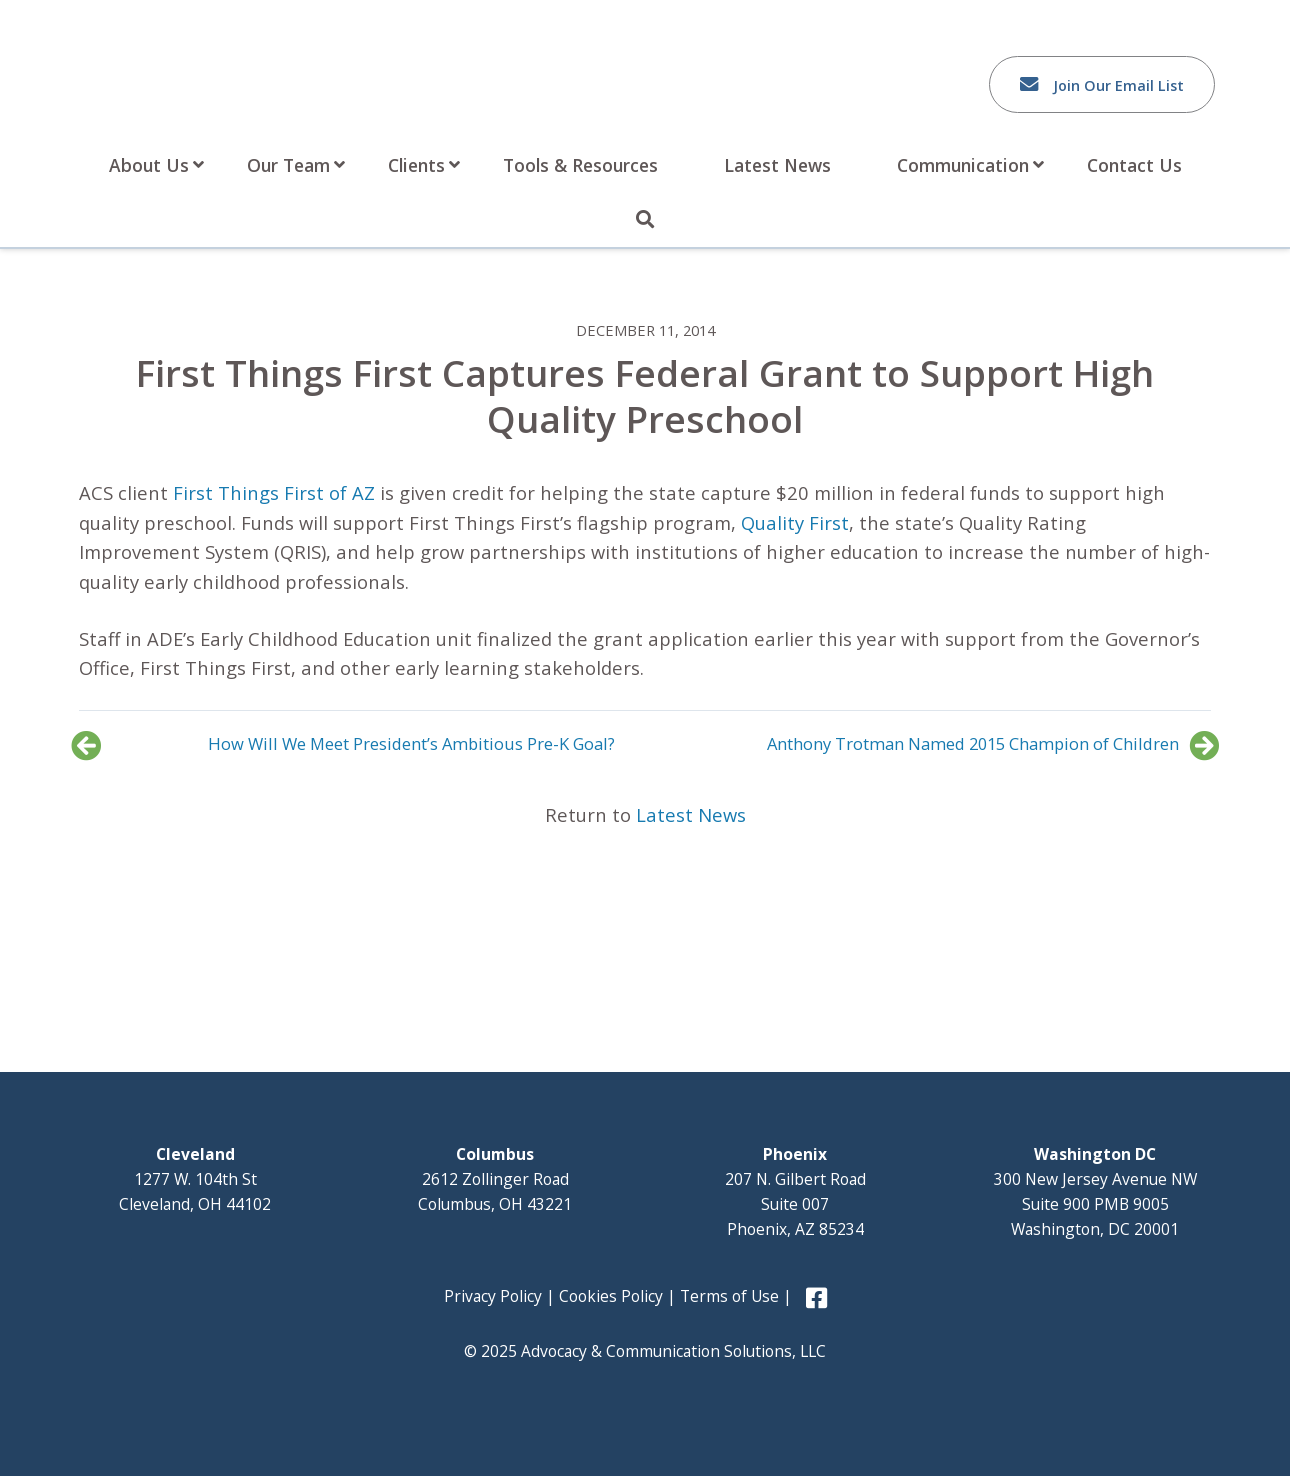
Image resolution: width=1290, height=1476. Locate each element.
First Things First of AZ (274, 492)
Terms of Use (729, 1296)
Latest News (691, 814)
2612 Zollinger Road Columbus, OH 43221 (495, 1179)
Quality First (795, 522)
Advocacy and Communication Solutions (242, 77)
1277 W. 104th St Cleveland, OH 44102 (195, 1179)
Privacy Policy (493, 1296)
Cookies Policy (611, 1296)
